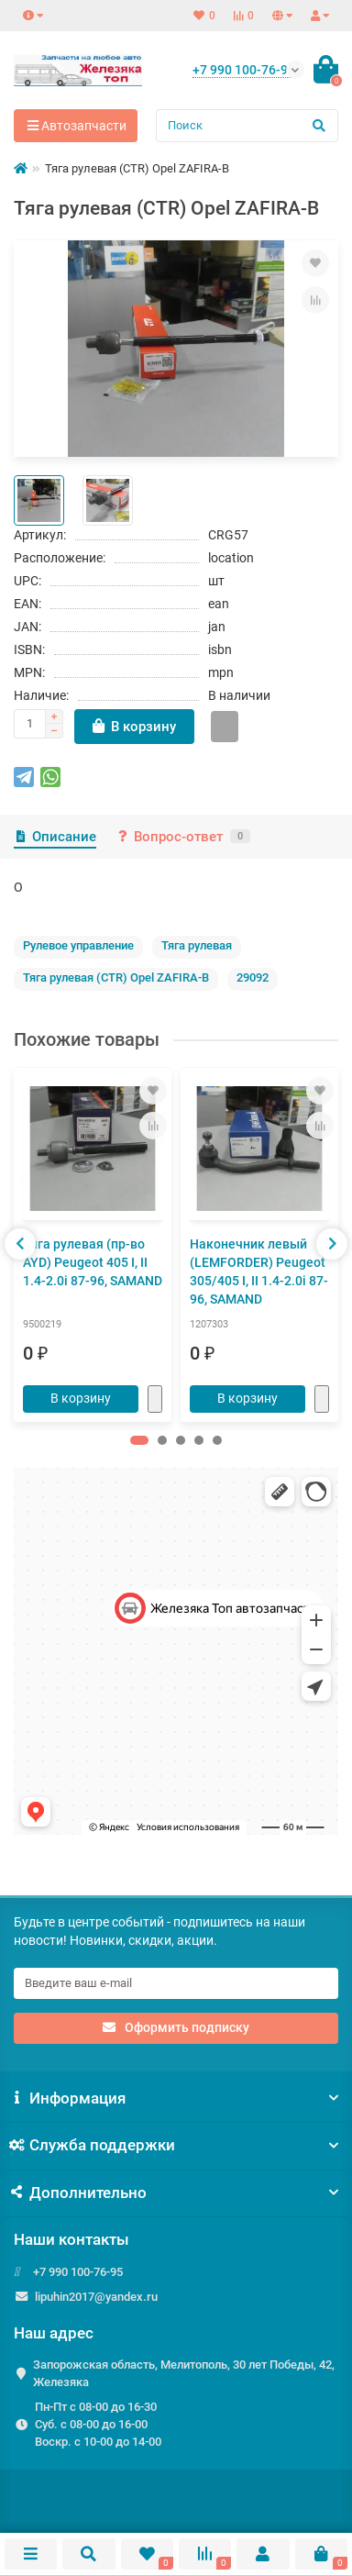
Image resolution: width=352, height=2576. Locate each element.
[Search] (247, 125)
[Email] (176, 1983)
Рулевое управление (78, 945)
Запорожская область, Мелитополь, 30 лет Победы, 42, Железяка (184, 2373)
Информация (176, 2098)
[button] (139, 1440)
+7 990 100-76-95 (78, 2272)
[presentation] (20, 1244)
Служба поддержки (176, 2145)
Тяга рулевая (196, 945)
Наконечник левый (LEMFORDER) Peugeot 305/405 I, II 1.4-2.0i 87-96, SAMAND (259, 1271)
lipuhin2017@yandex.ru (96, 2297)
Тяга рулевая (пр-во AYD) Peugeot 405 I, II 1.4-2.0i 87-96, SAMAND (92, 1262)
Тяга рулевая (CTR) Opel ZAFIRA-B (116, 977)
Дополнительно (176, 2192)
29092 (252, 977)
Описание (55, 836)
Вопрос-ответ (182, 836)
